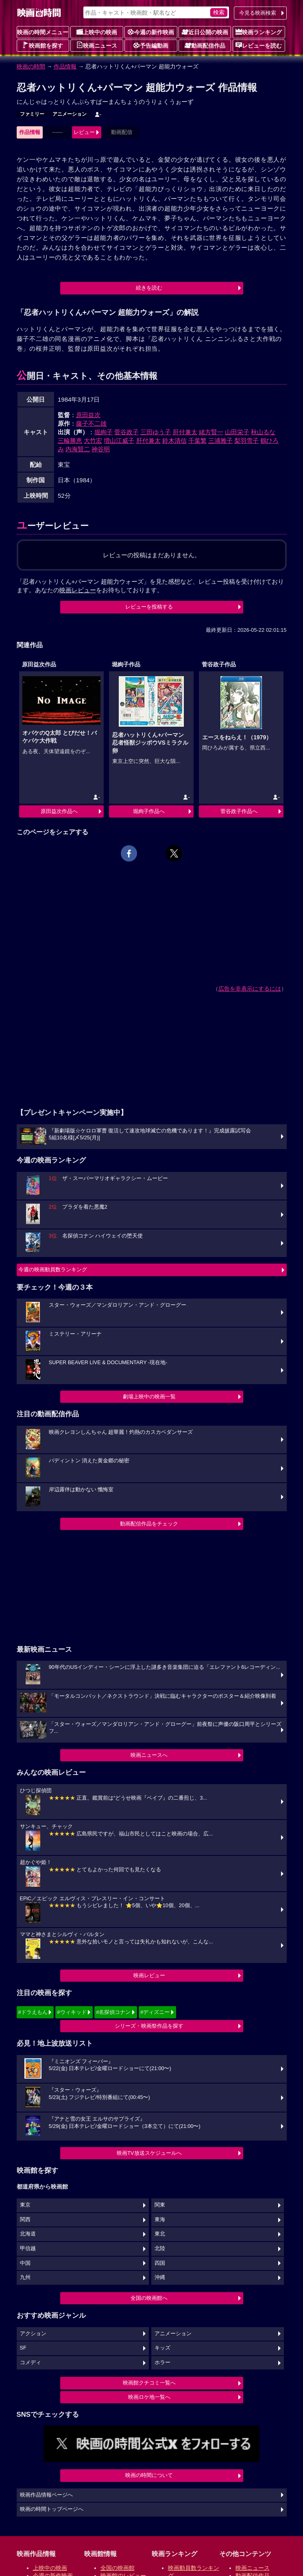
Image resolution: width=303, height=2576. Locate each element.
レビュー (84, 132)
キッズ (162, 2348)
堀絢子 (103, 432)
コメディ (30, 2362)
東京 (25, 2205)
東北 (160, 2234)
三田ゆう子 (155, 432)
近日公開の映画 (205, 31)
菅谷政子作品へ (238, 811)
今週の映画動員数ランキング (52, 1269)
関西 (25, 2219)
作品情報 (65, 66)
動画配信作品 (205, 45)
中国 (25, 2263)
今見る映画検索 (257, 13)
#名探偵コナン (113, 2012)
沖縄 (160, 2277)
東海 (160, 2219)
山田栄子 (237, 432)
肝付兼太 (185, 432)
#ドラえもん (33, 2012)
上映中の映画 (96, 31)
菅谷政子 (126, 432)
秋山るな (263, 432)
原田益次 (88, 414)
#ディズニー (155, 2012)
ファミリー (32, 114)
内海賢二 (77, 449)
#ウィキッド (71, 2012)
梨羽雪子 (246, 440)
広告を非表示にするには (249, 988)
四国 (160, 2263)
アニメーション (69, 114)
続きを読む (149, 288)
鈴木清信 (174, 440)
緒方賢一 (211, 432)
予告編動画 (150, 45)
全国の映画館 (117, 2568)
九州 (25, 2277)
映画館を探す (42, 45)
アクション (33, 2333)
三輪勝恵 (70, 440)
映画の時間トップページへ (51, 2509)
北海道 (28, 2234)
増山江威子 (119, 440)
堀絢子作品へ (149, 811)
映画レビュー (149, 1975)
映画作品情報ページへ (46, 2495)
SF (23, 2348)
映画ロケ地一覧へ (149, 2397)
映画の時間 (31, 66)
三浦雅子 (220, 440)
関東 (160, 2205)
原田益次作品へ (59, 811)
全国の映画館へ (149, 2298)
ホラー (162, 2362)
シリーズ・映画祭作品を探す (149, 2026)
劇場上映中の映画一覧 (149, 1397)
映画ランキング (258, 31)
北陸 (160, 2248)
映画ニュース (96, 45)
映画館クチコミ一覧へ (149, 2383)
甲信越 (28, 2248)
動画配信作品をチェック (149, 1524)
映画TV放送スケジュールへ (149, 2153)
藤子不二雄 (91, 423)
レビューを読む (258, 45)
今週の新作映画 (151, 31)
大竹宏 (93, 440)
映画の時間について (149, 2475)
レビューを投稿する (149, 607)
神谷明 (101, 449)
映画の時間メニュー (42, 32)
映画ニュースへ (149, 1755)
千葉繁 (197, 440)
